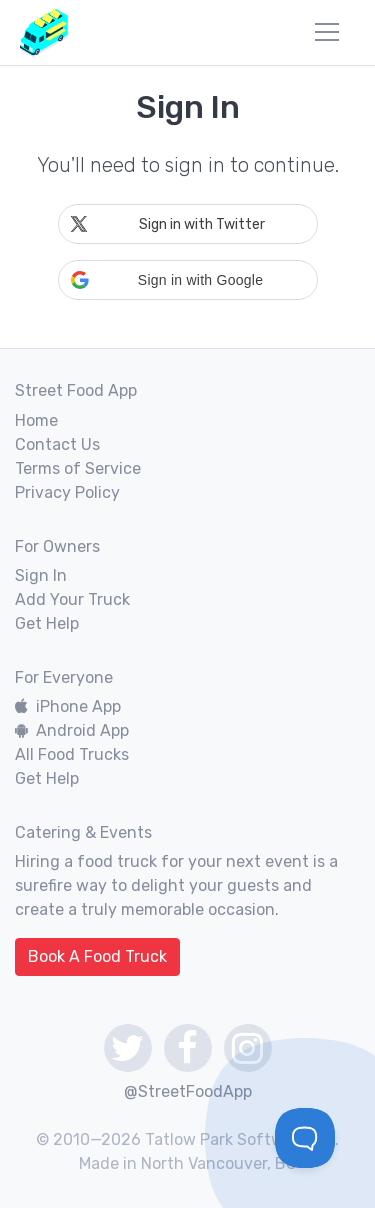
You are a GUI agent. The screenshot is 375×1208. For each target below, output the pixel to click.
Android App (72, 730)
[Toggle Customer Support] (305, 1138)
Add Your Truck (72, 599)
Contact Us (57, 444)
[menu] (327, 32)
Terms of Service (78, 468)
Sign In (41, 575)
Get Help (47, 623)
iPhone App (68, 706)
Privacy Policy (67, 492)
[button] (188, 280)
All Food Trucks (72, 754)
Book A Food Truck (97, 956)
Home (36, 420)
